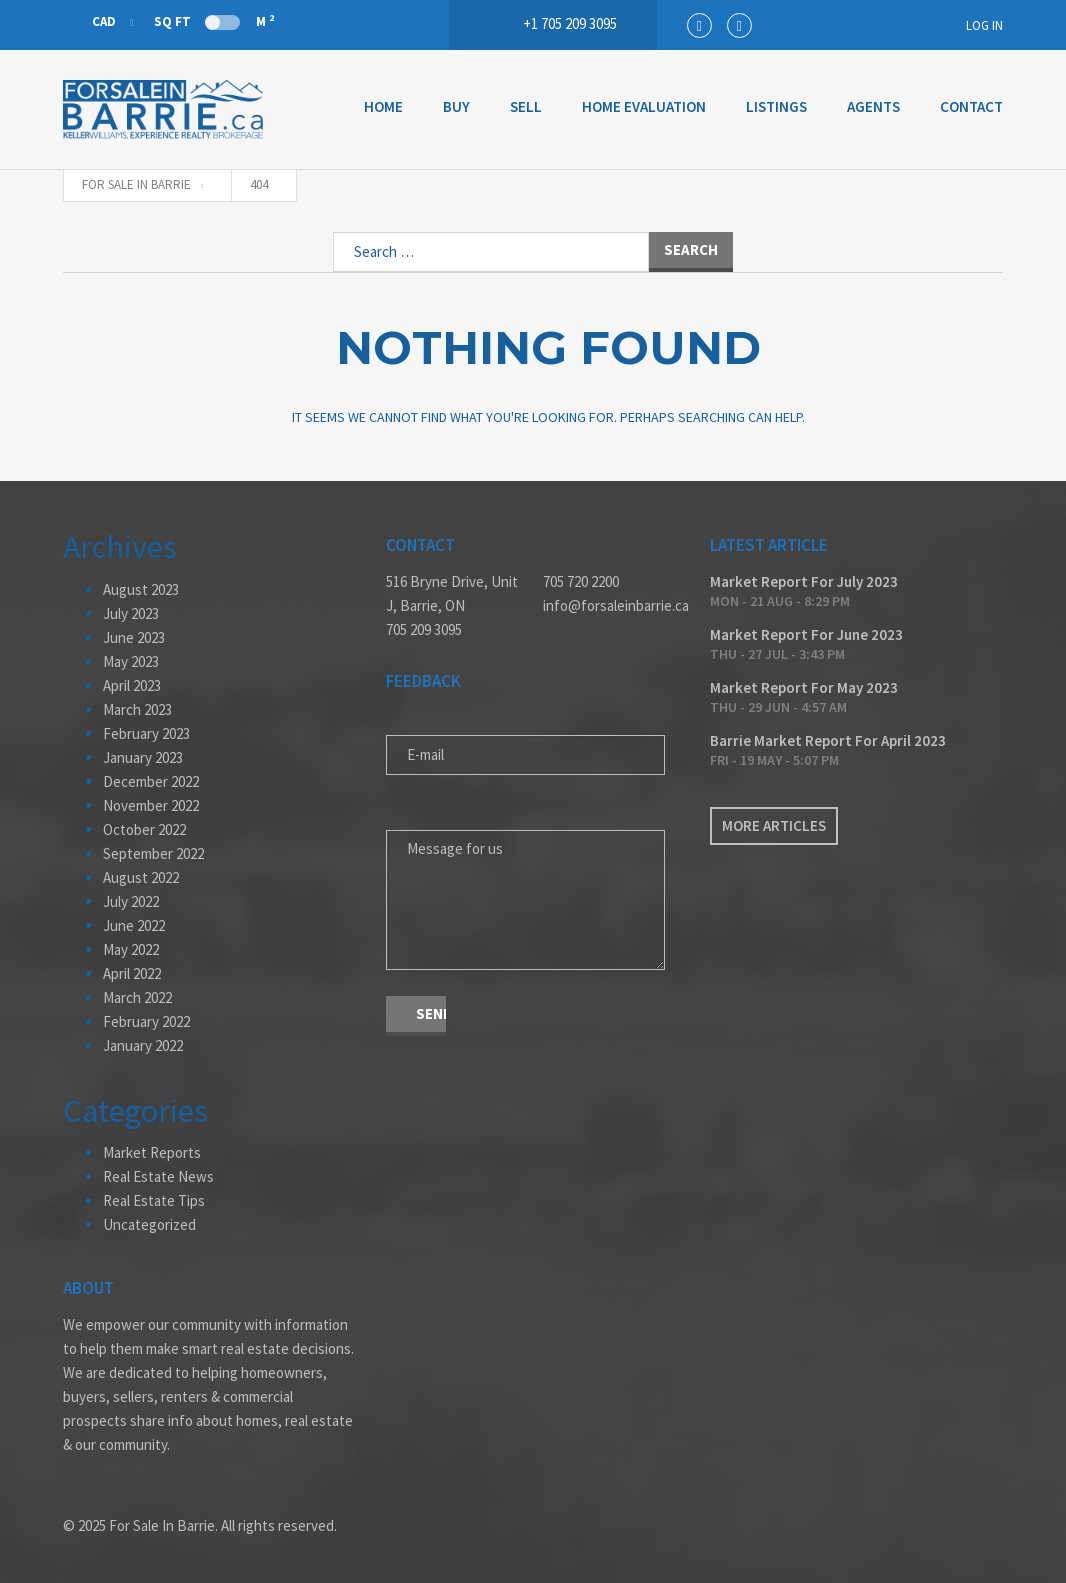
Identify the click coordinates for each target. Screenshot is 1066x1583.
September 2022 (153, 853)
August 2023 (141, 589)
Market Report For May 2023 (804, 687)
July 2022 (131, 901)
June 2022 (134, 925)
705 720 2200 (581, 581)
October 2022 (144, 829)
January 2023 (143, 757)
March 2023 (137, 709)
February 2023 (146, 733)
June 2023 (134, 637)
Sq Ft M (214, 21)
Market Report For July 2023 (804, 581)
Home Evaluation (644, 106)
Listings (776, 106)
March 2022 (137, 997)
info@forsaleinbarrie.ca (611, 605)
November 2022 (151, 805)
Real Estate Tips (154, 1200)
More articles (774, 825)
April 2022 (132, 973)
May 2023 (131, 661)
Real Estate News (158, 1176)
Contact (971, 106)
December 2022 (151, 781)
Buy (456, 106)
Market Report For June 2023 (806, 634)
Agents (873, 106)
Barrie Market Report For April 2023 (828, 740)
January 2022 (143, 1045)
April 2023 (132, 685)
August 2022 (141, 877)
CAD (91, 21)
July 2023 (131, 613)
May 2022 (131, 949)
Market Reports (152, 1152)
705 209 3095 (424, 629)
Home (383, 106)
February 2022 (146, 1021)
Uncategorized (149, 1224)
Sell (526, 106)
